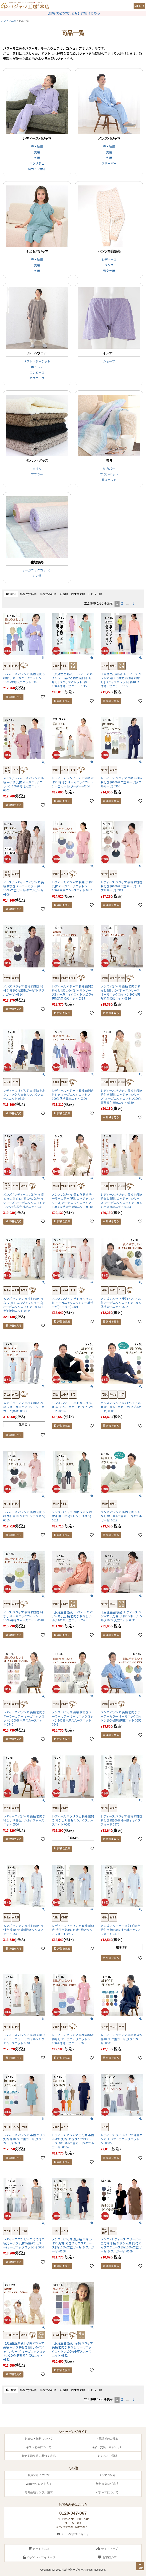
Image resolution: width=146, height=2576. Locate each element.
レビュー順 (95, 594)
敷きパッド (109, 480)
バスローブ (36, 378)
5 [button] (133, 603)
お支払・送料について (39, 2438)
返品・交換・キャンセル (107, 2447)
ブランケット (109, 474)
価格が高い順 (48, 594)
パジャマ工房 (8, 20)
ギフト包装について (38, 2447)
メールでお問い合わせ (73, 2534)
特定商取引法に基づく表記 (39, 2455)
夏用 (37, 152)
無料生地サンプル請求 (39, 2492)
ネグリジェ (37, 163)
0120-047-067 (73, 2513)
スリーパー (109, 163)
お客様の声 (107, 2557)
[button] (139, 603)
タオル (37, 468)
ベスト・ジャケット (36, 361)
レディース (109, 259)
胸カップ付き (37, 169)
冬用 (37, 158)
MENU (139, 6)
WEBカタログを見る (39, 2483)
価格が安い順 (28, 594)
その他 (37, 576)
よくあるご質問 (107, 2455)
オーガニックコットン (37, 570)
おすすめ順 (78, 594)
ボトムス (37, 367)
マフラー (37, 474)
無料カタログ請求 (107, 2483)
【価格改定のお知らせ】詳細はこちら (73, 13)
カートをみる (39, 2548)
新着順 (64, 594)
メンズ (109, 265)
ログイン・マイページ (38, 2557)
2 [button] (122, 603)
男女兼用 (109, 271)
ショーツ (109, 361)
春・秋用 (37, 146)
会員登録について (38, 2475)
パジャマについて (107, 2492)
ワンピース (36, 372)
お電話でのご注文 (107, 2438)
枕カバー (109, 468)
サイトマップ (107, 2548)
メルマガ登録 (107, 2475)
